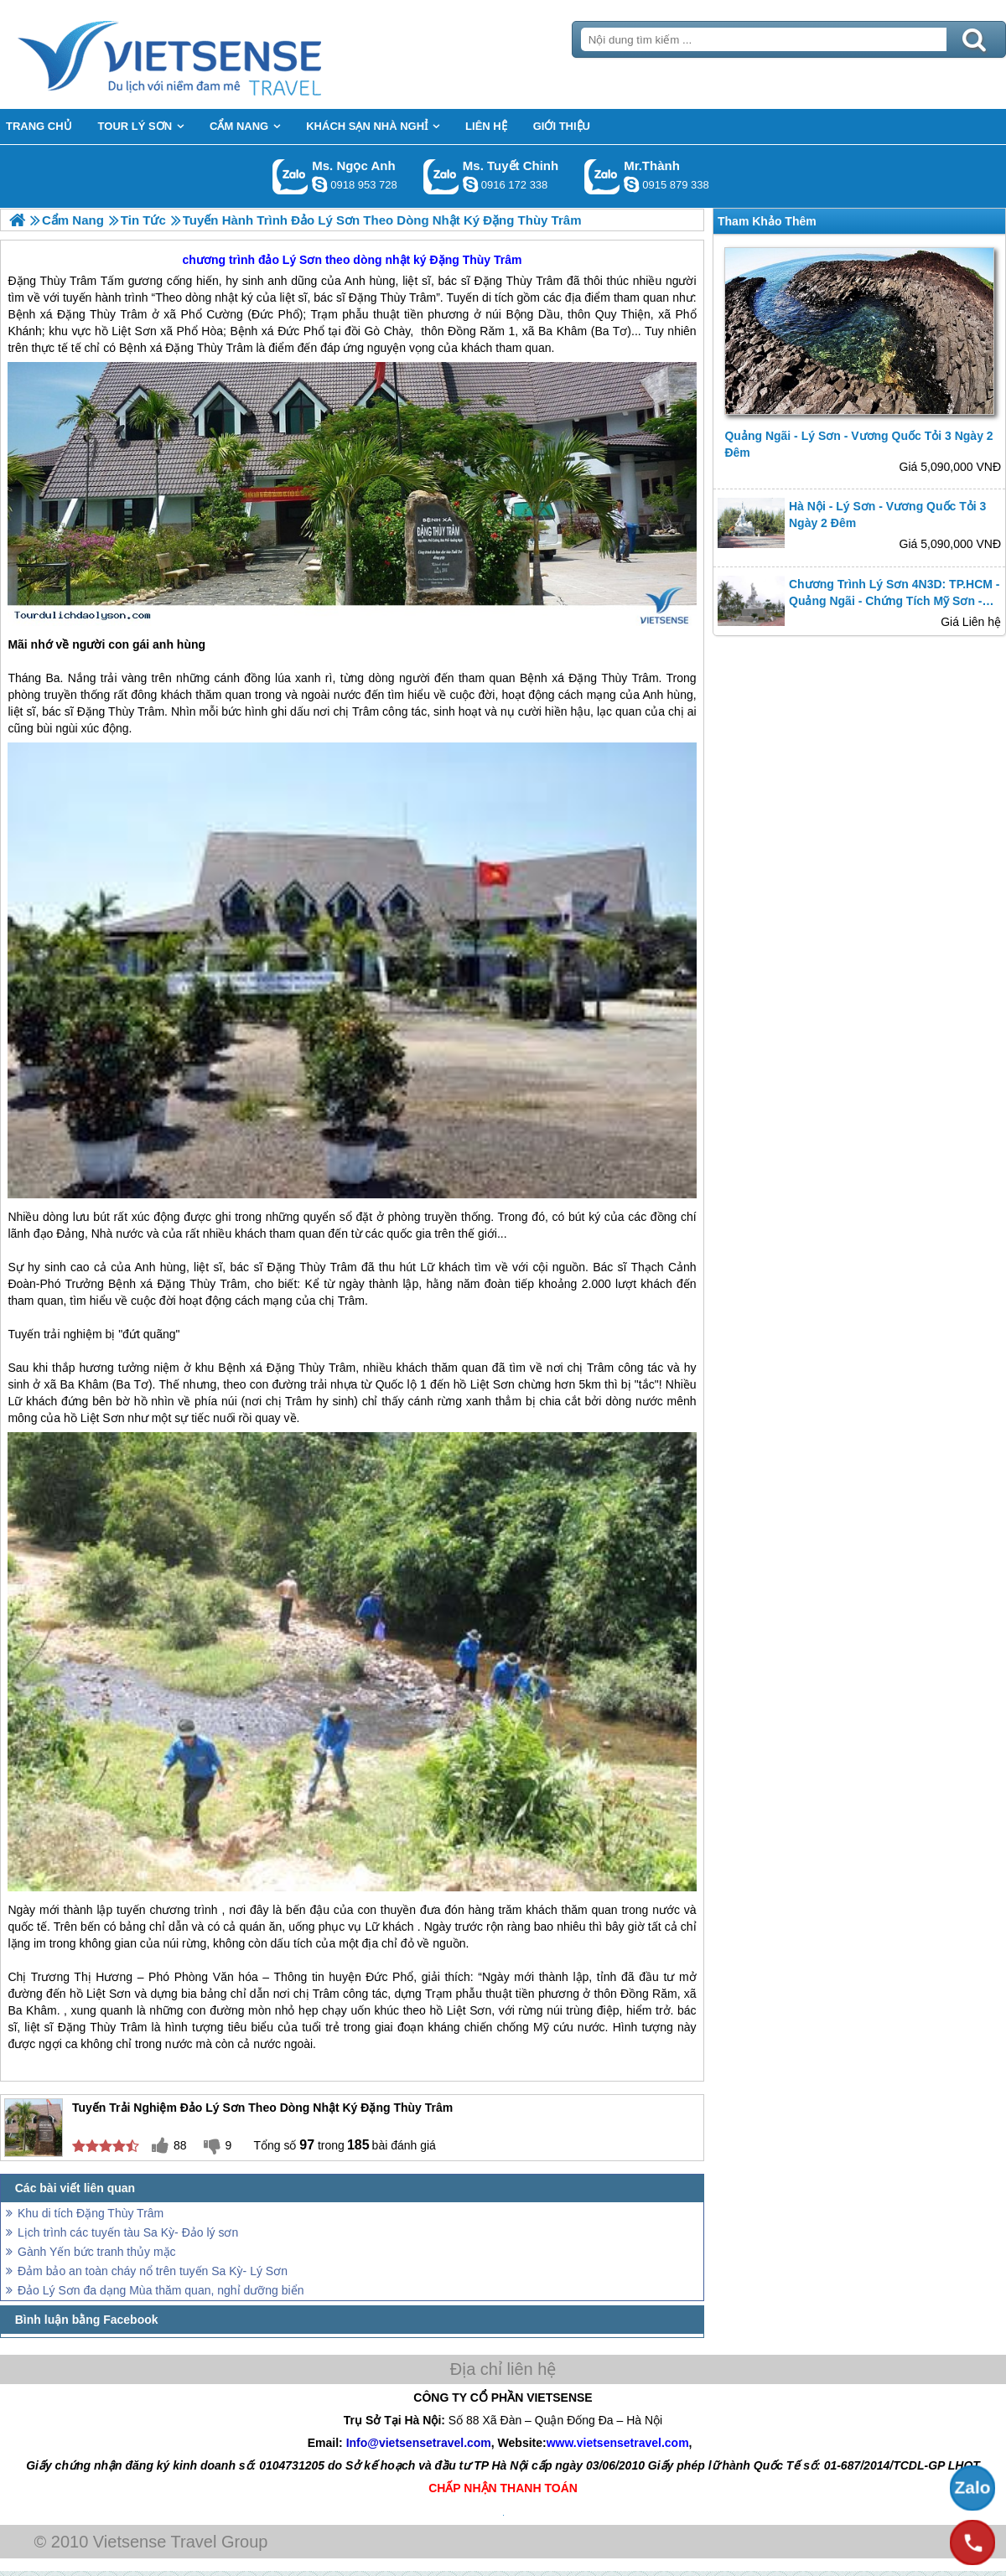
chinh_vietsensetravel (470, 184)
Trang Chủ (211, 54)
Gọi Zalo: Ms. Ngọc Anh (290, 176)
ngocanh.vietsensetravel (319, 184)
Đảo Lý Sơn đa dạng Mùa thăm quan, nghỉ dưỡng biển (160, 2290)
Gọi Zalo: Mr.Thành (602, 176)
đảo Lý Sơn (290, 259)
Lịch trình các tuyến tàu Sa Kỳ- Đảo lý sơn (128, 2232)
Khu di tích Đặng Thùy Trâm (90, 2213)
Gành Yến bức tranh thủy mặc (97, 2251)
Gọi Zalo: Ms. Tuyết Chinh (441, 176)
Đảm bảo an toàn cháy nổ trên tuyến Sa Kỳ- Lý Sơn (153, 2271)
